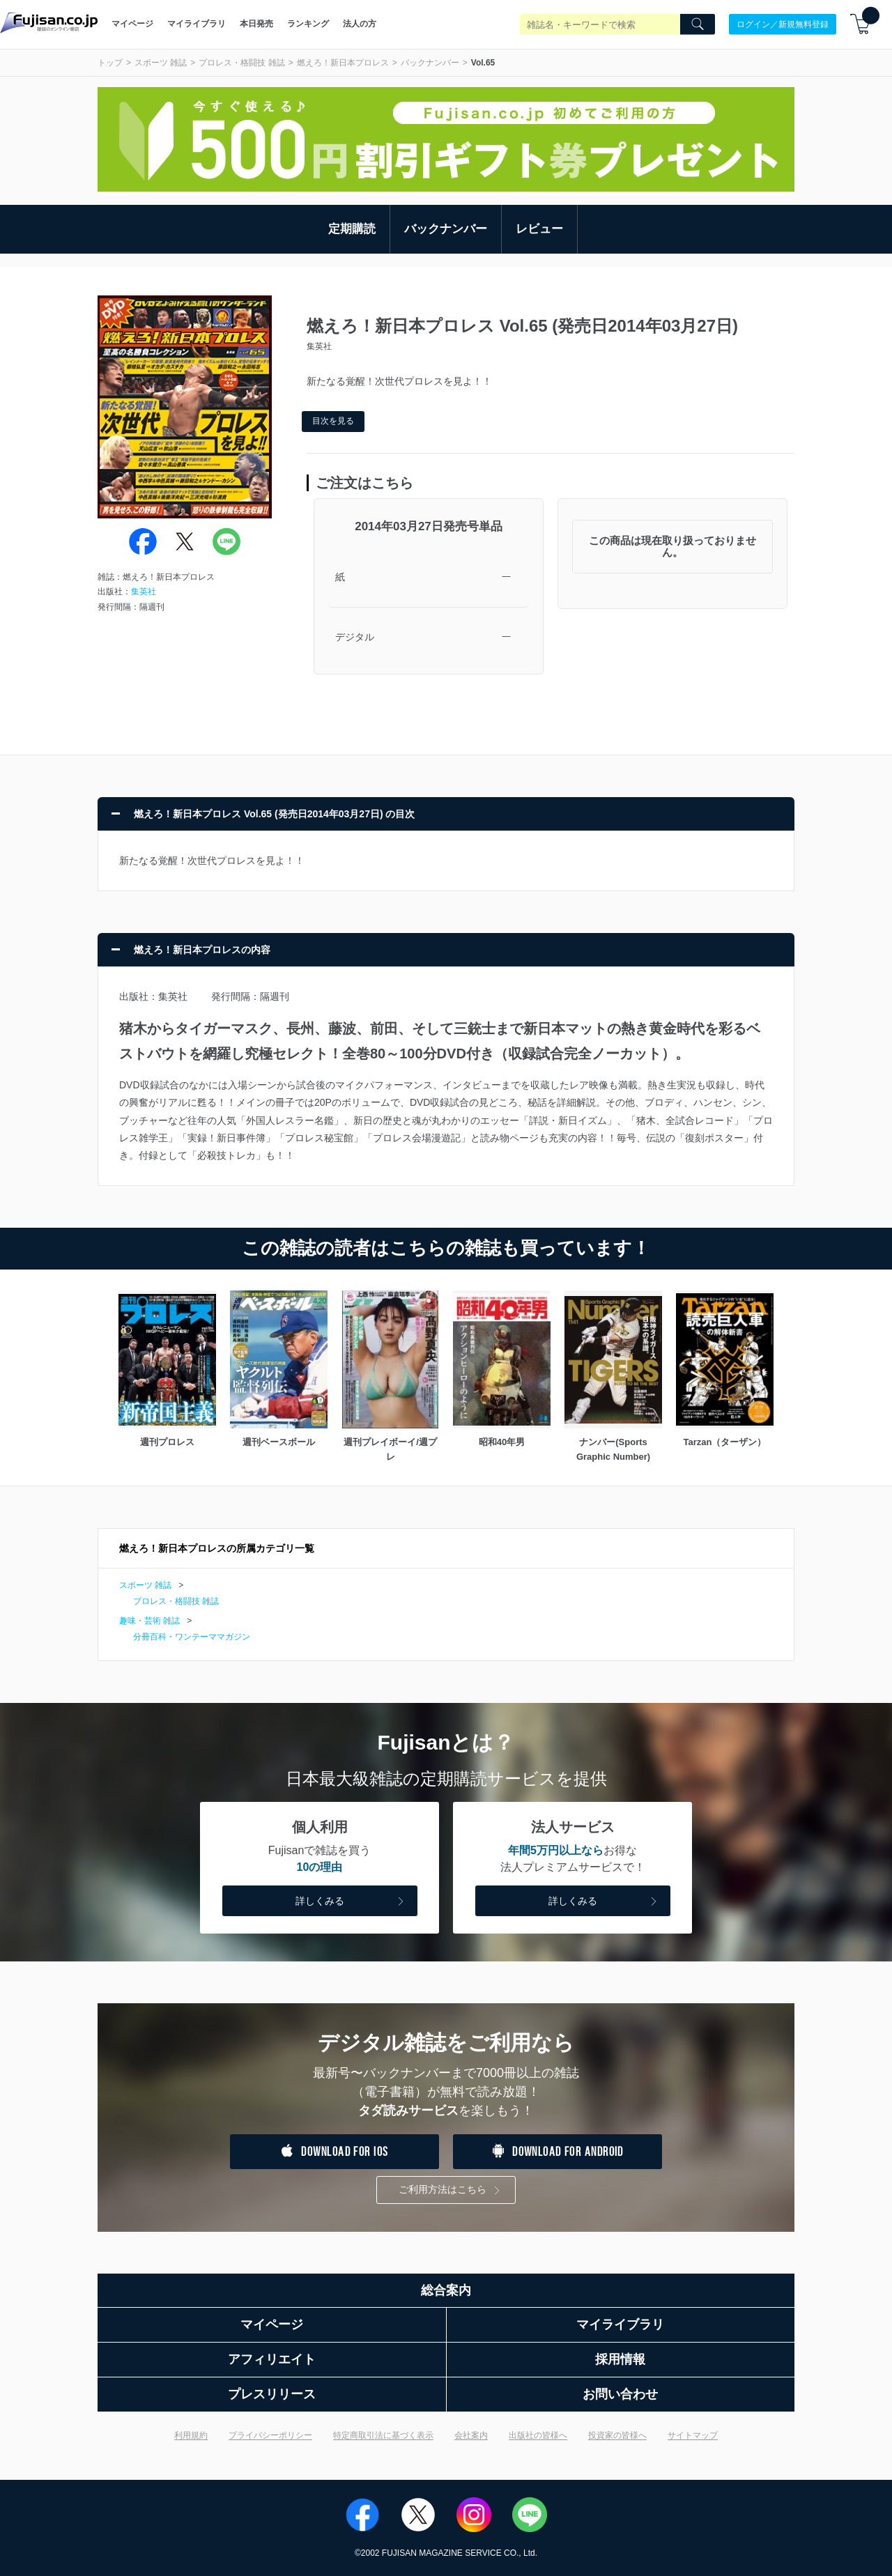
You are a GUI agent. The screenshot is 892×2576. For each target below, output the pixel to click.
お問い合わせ (620, 2394)
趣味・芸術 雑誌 (149, 1621)
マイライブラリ (196, 24)
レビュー (539, 229)
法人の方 (359, 24)
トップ (110, 63)
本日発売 (256, 24)
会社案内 (471, 2435)
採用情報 (620, 2359)
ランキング (308, 24)
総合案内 (446, 2290)
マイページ (132, 24)
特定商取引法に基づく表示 (383, 2435)
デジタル (354, 636)
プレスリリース (272, 2394)
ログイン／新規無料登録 (783, 24)
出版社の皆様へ (538, 2435)
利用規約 (191, 2435)
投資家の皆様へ (617, 2435)
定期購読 (352, 229)
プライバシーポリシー (270, 2435)
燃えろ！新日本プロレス (343, 63)
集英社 (143, 591)
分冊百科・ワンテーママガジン (191, 1637)
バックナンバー (430, 63)
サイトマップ (693, 2435)
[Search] (697, 24)
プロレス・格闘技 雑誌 (241, 63)
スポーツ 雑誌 (160, 63)
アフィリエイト (272, 2359)
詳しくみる (351, 1901)
